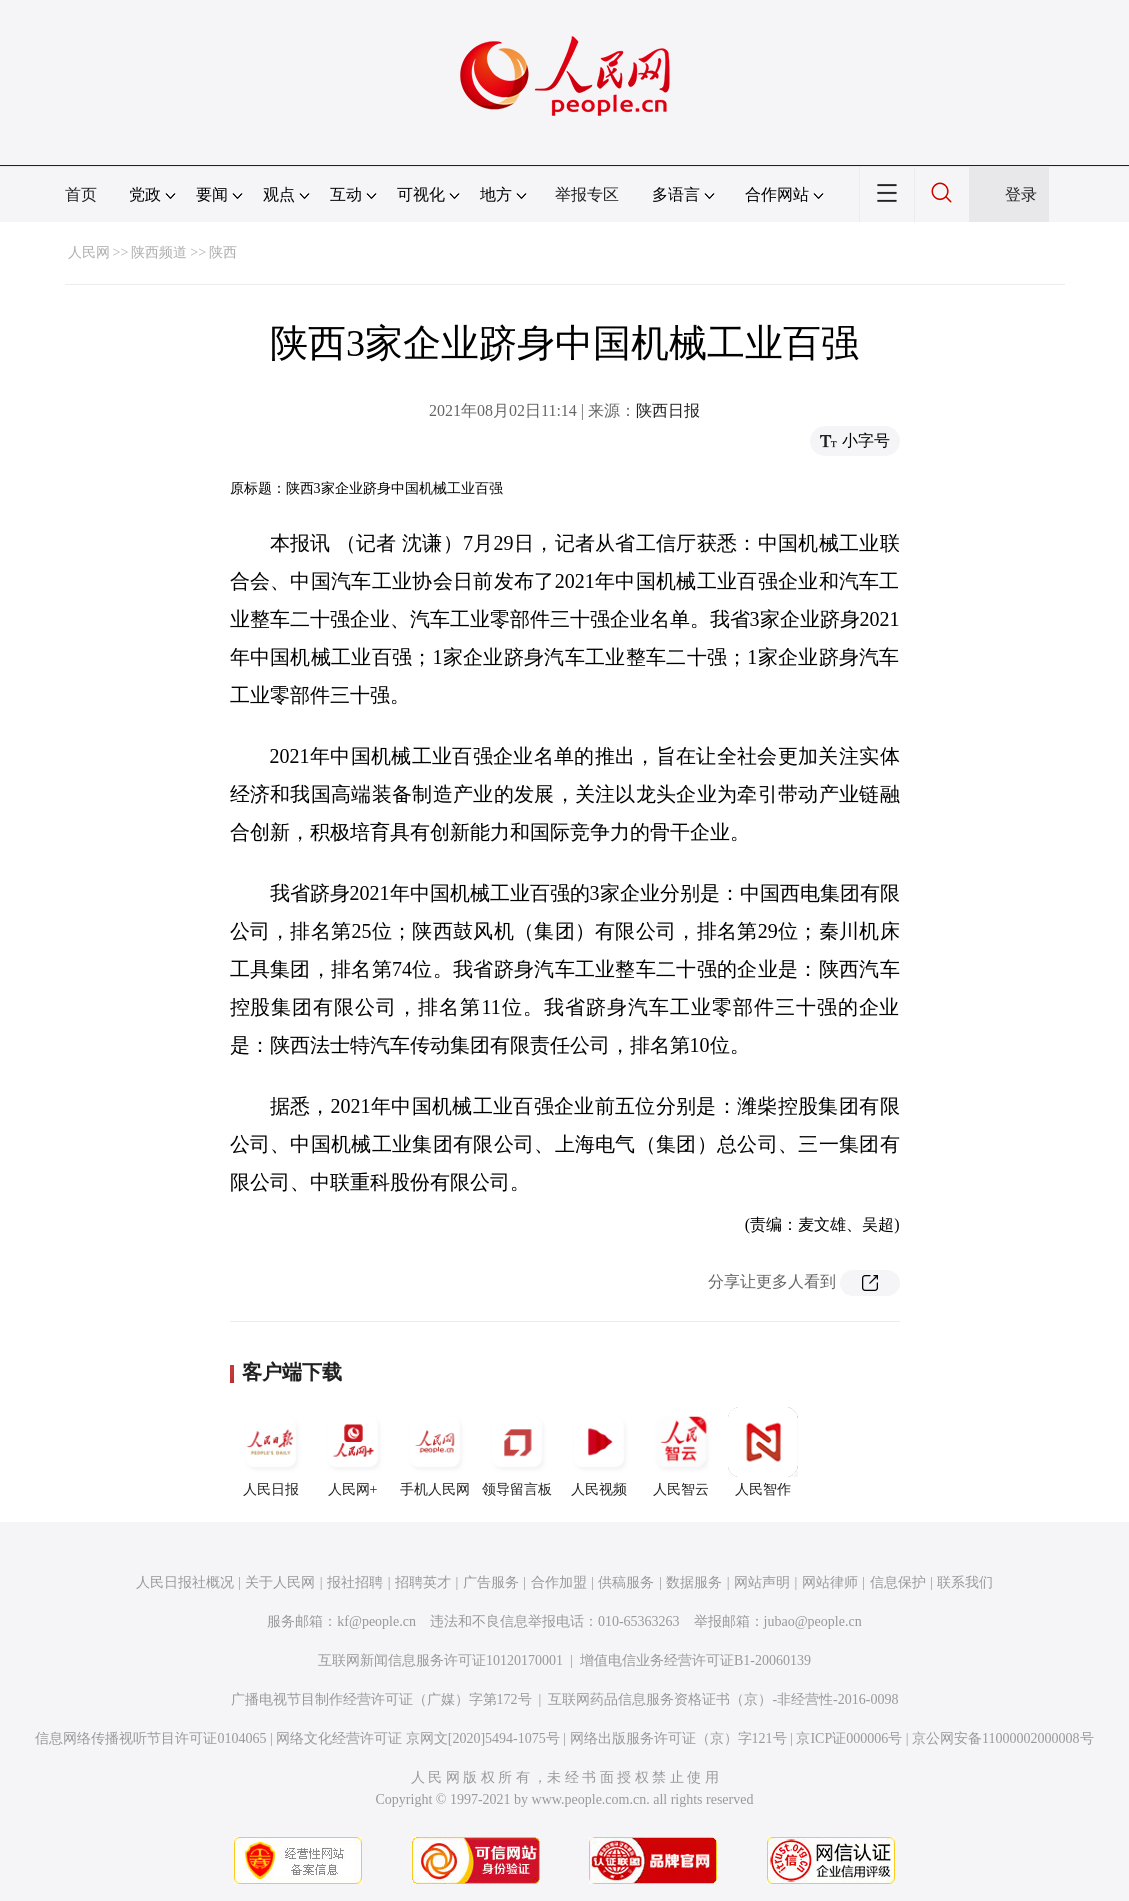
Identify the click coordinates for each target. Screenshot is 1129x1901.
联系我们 (965, 1582)
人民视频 (599, 1452)
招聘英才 (423, 1582)
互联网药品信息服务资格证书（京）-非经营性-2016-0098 (723, 1699)
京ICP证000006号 (849, 1738)
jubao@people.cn (813, 1621)
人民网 (89, 252)
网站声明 (762, 1582)
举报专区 (587, 194)
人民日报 (271, 1452)
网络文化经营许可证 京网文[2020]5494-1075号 (418, 1738)
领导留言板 (517, 1452)
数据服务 (694, 1582)
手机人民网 (435, 1452)
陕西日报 (668, 410)
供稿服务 (626, 1582)
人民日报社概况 (185, 1582)
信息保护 (898, 1582)
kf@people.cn (376, 1621)
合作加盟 (559, 1582)
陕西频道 (159, 252)
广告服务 (491, 1582)
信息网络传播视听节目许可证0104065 (150, 1738)
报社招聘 (355, 1582)
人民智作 (763, 1452)
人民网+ (353, 1452)
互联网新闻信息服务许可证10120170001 (440, 1660)
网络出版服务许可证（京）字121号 (678, 1738)
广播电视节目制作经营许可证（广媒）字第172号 (381, 1699)
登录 (1021, 194)
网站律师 (830, 1582)
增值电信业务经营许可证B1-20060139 (695, 1660)
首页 (81, 194)
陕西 (223, 252)
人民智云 (681, 1452)
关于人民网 (280, 1582)
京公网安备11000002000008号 (1002, 1738)
